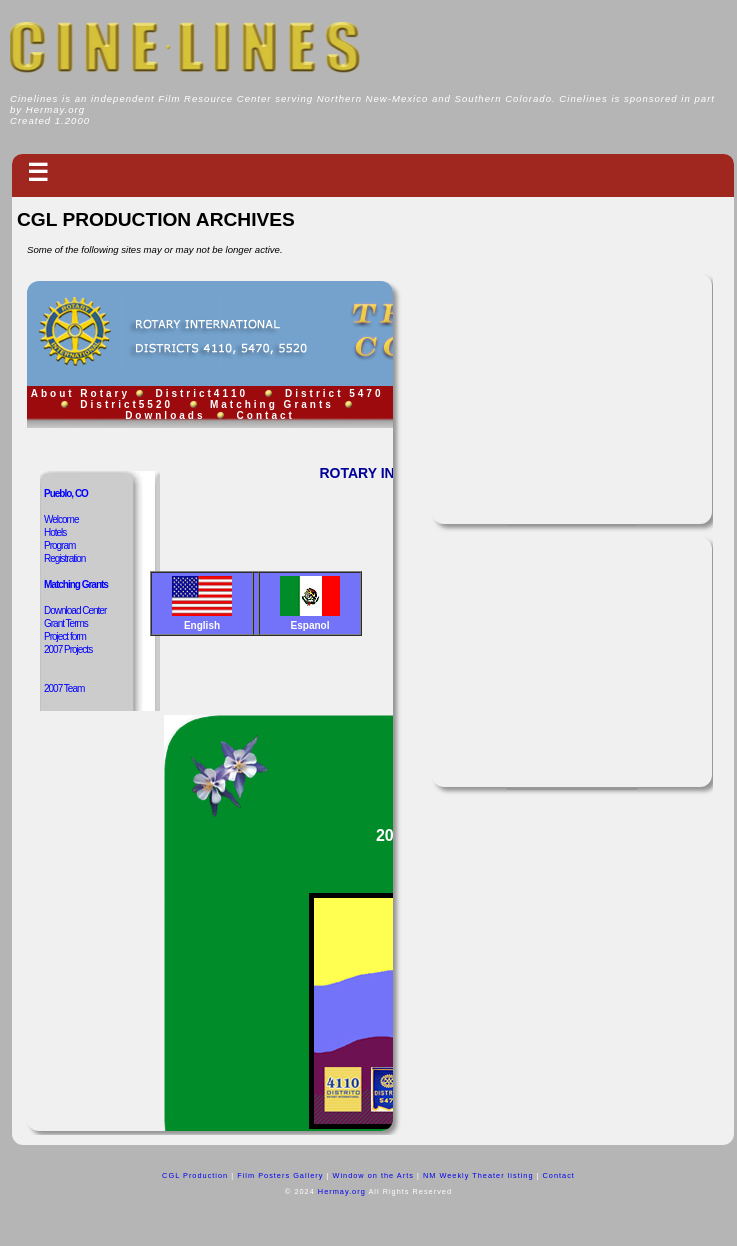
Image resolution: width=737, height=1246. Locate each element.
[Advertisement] (572, 399)
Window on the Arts (372, 1175)
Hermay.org (343, 1191)
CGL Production (195, 1175)
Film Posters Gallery (280, 1175)
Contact (559, 1175)
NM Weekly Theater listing (478, 1175)
